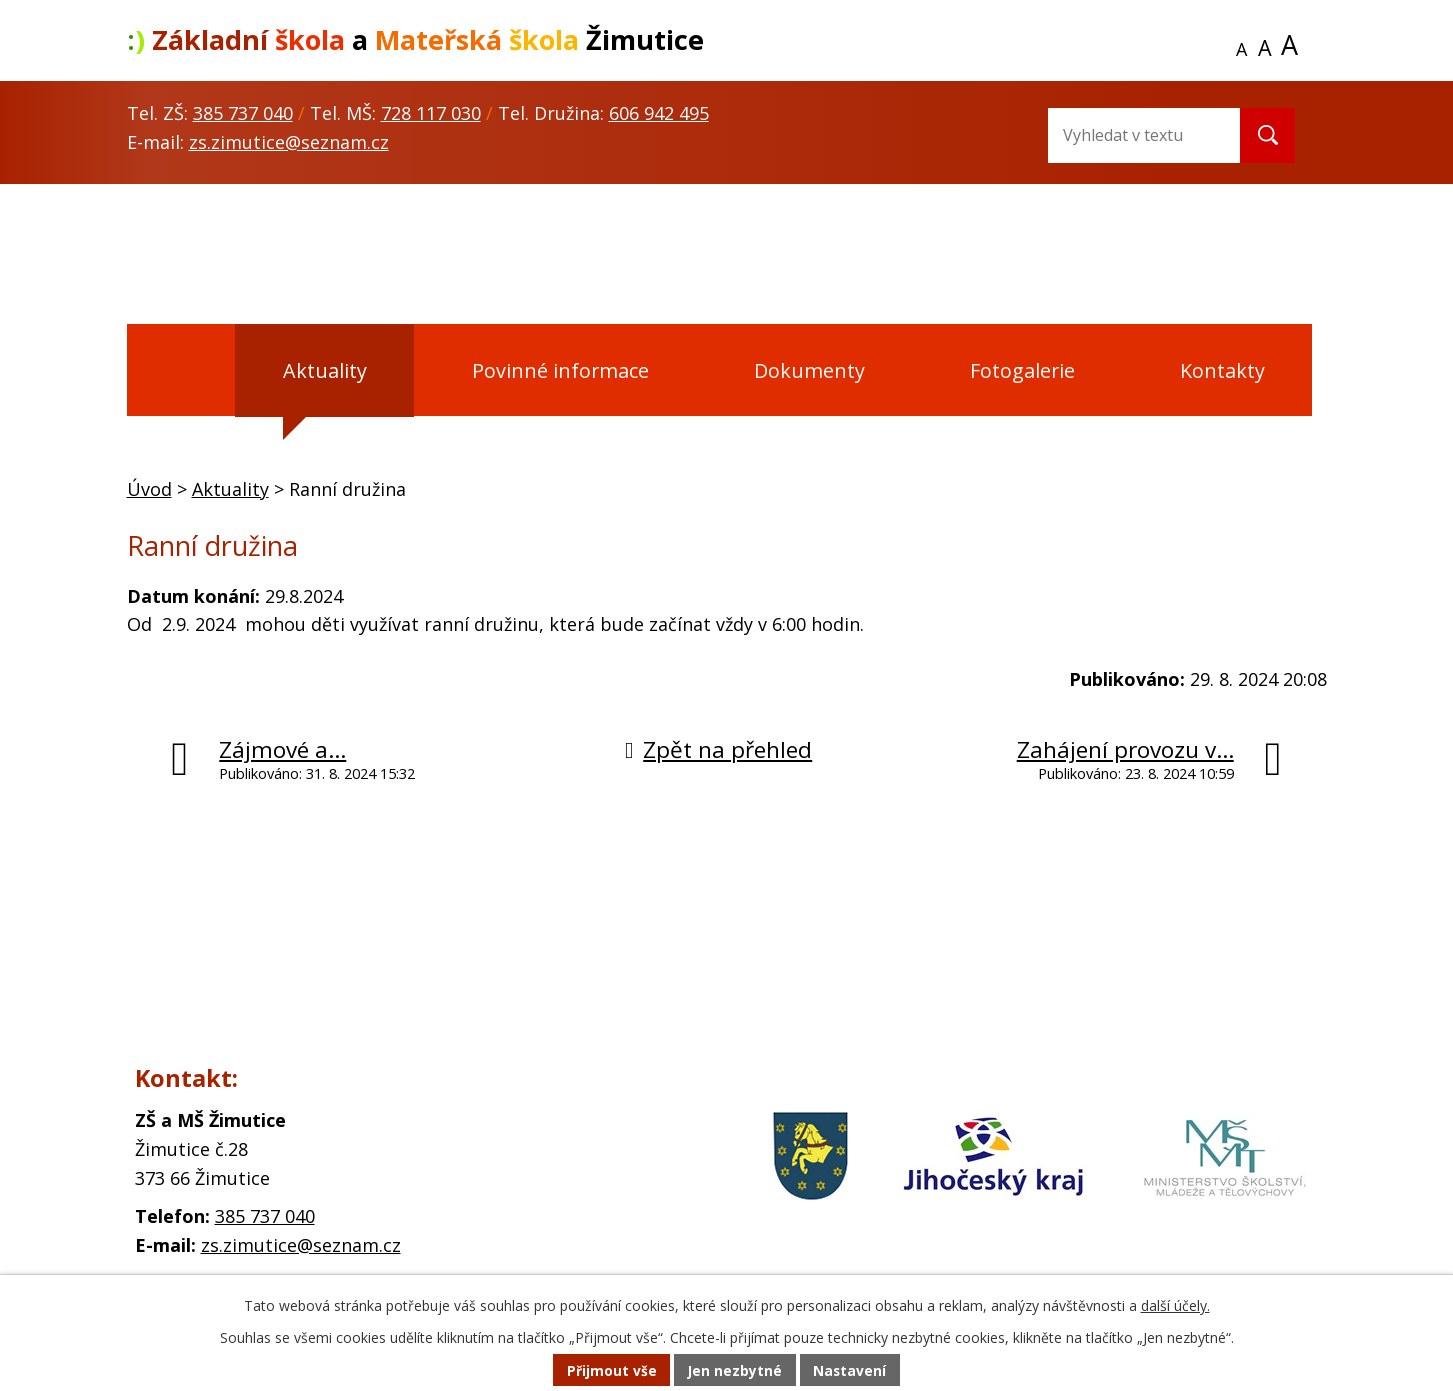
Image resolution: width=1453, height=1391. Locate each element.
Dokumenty (809, 370)
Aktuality (325, 370)
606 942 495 (659, 113)
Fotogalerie (1022, 370)
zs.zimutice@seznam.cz (289, 142)
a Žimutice (415, 39)
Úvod (176, 371)
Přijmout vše (610, 1370)
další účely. (1175, 1305)
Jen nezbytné (734, 1370)
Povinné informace (560, 370)
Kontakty (1222, 370)
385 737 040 (243, 113)
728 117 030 (431, 113)
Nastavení (851, 1370)
